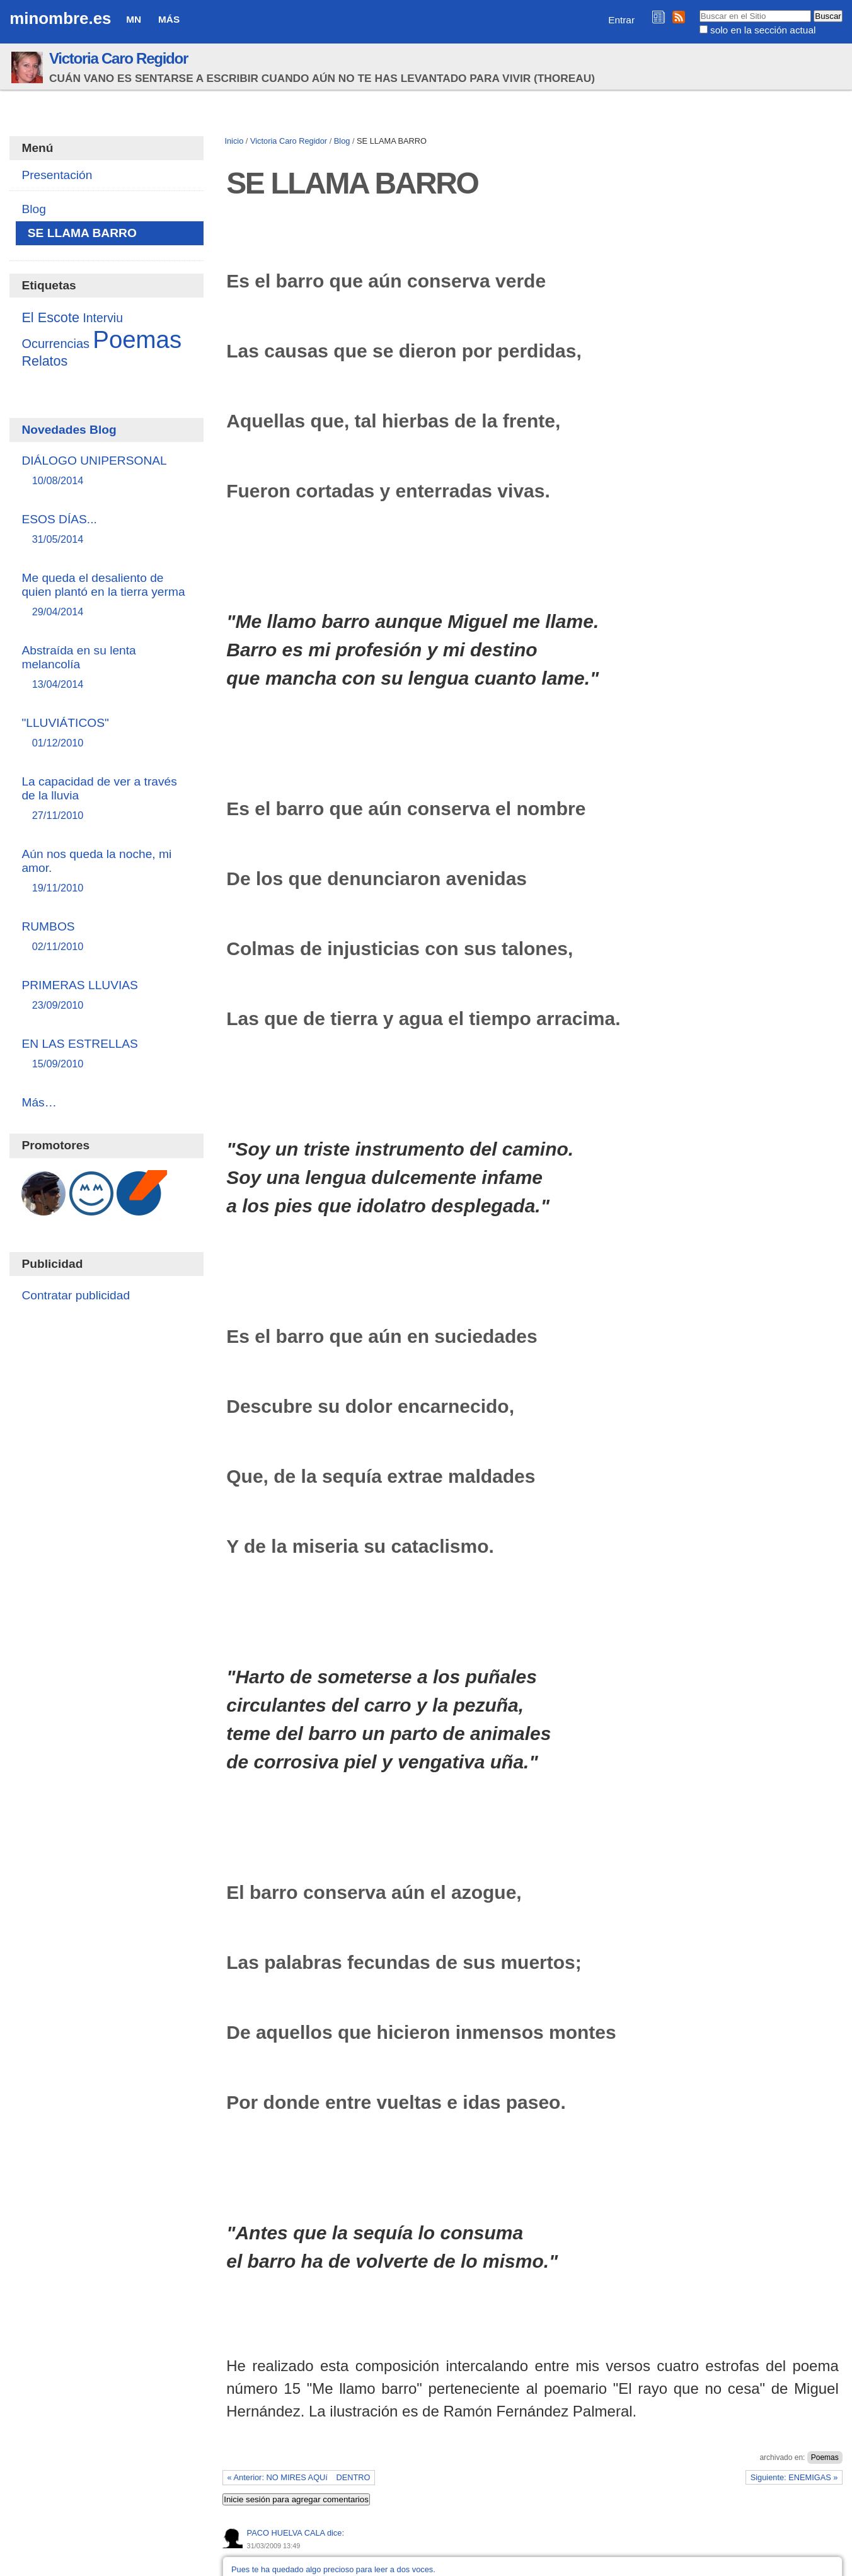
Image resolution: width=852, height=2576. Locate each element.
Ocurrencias (55, 344)
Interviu (103, 318)
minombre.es (60, 18)
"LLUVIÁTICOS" (106, 733)
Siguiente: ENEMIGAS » (794, 2477)
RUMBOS (106, 937)
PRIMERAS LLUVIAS (106, 995)
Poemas (825, 2457)
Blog (342, 141)
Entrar (621, 20)
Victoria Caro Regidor (118, 58)
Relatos (44, 361)
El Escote (50, 317)
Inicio (233, 141)
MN (133, 19)
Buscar (698, 9)
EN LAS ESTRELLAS (106, 1054)
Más (169, 19)
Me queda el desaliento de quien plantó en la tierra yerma (106, 595)
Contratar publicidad (75, 1295)
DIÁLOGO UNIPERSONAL (106, 471)
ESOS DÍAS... (106, 530)
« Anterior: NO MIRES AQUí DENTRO (299, 2477)
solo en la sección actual (762, 30)
